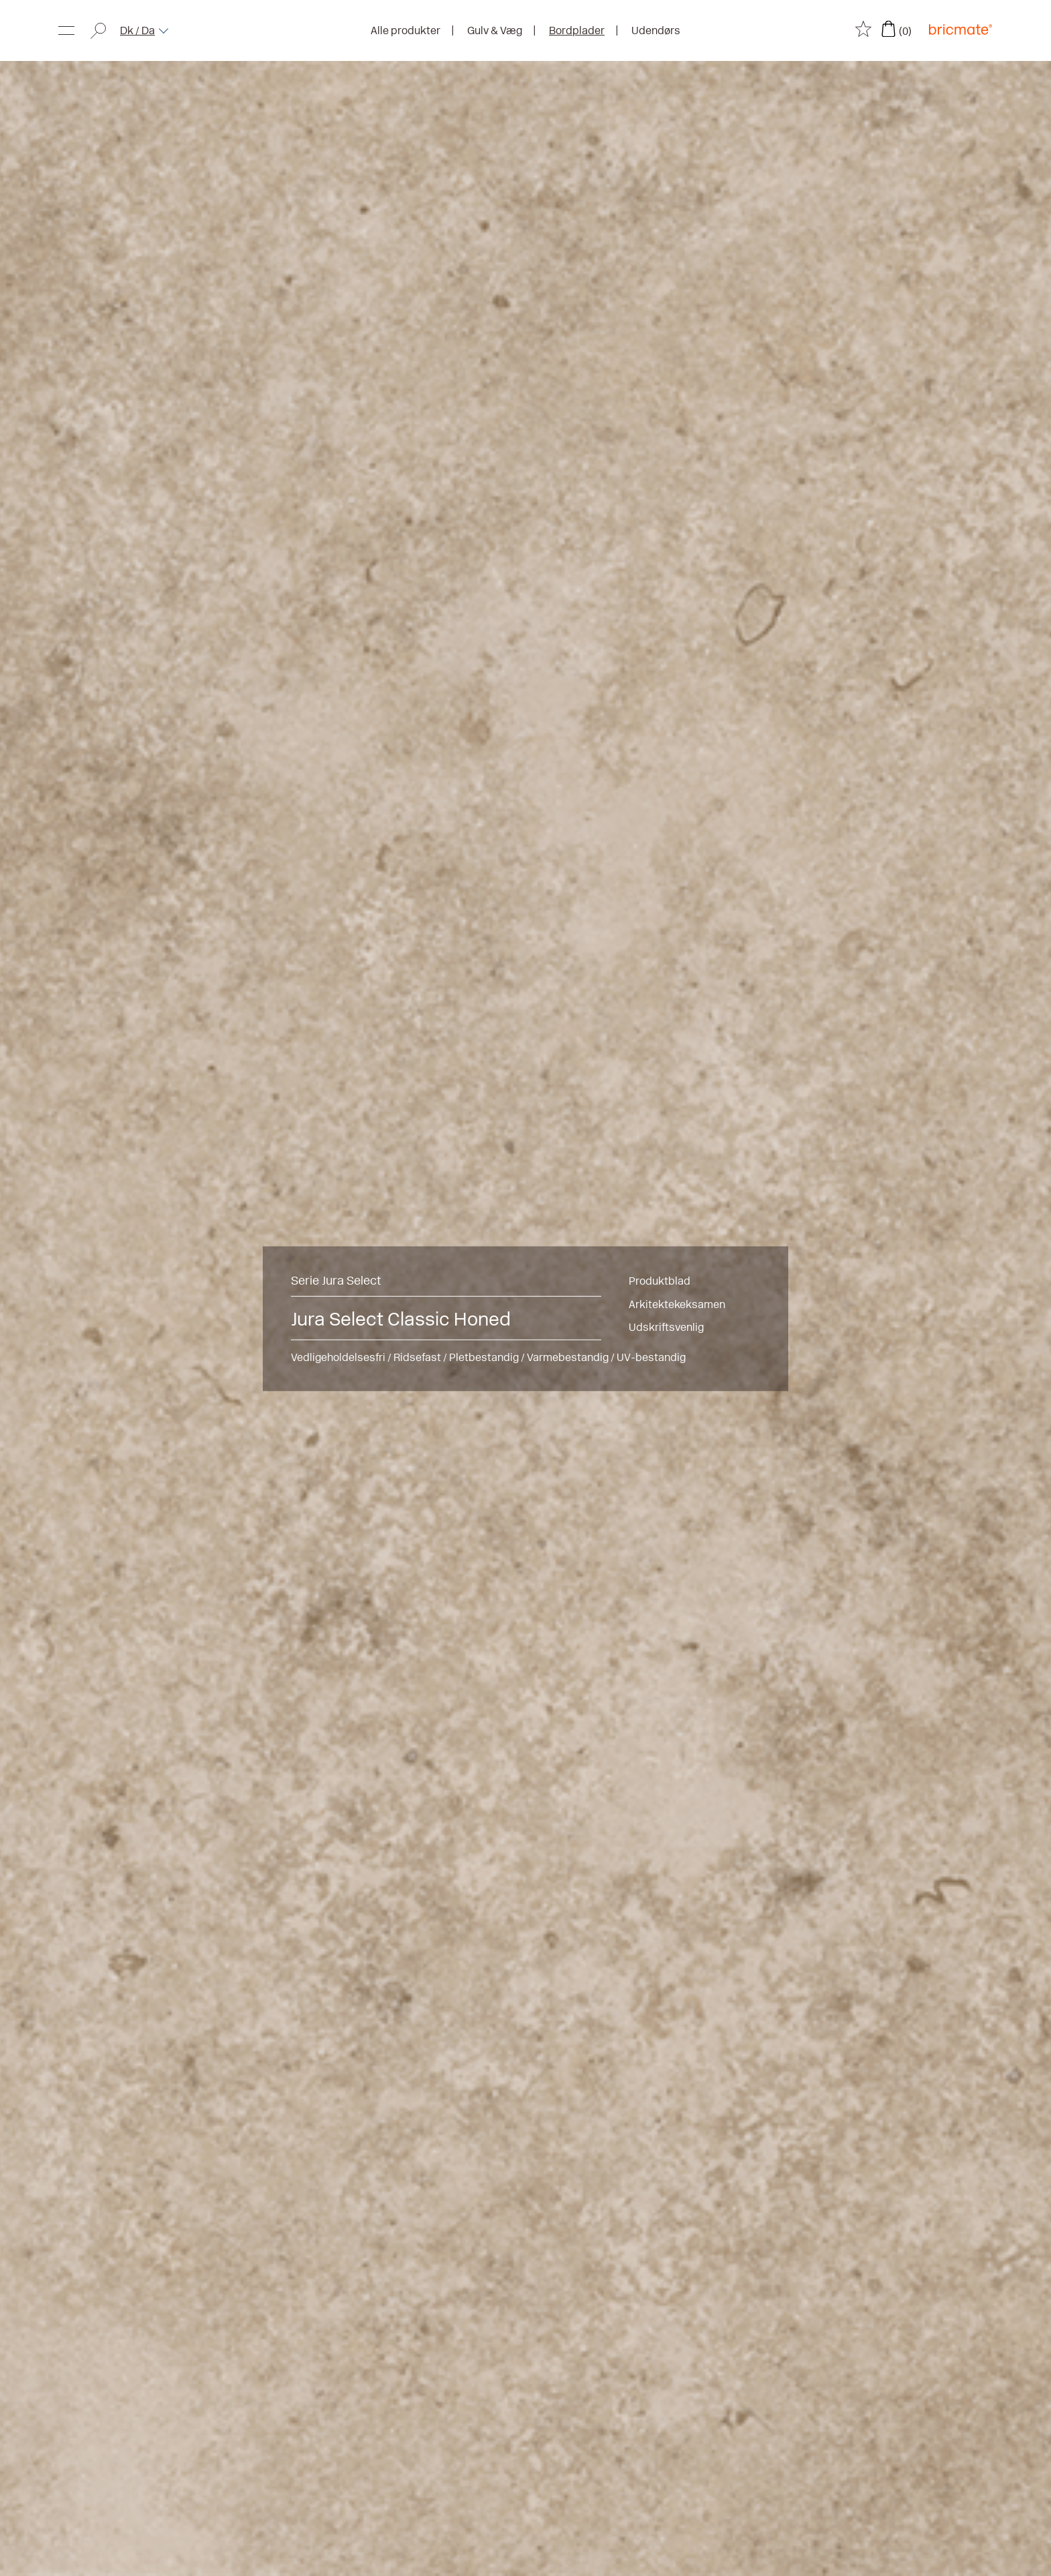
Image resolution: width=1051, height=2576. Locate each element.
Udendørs (655, 30)
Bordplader (577, 30)
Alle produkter (405, 30)
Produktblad (659, 1280)
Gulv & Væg (494, 30)
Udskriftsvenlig (666, 1327)
